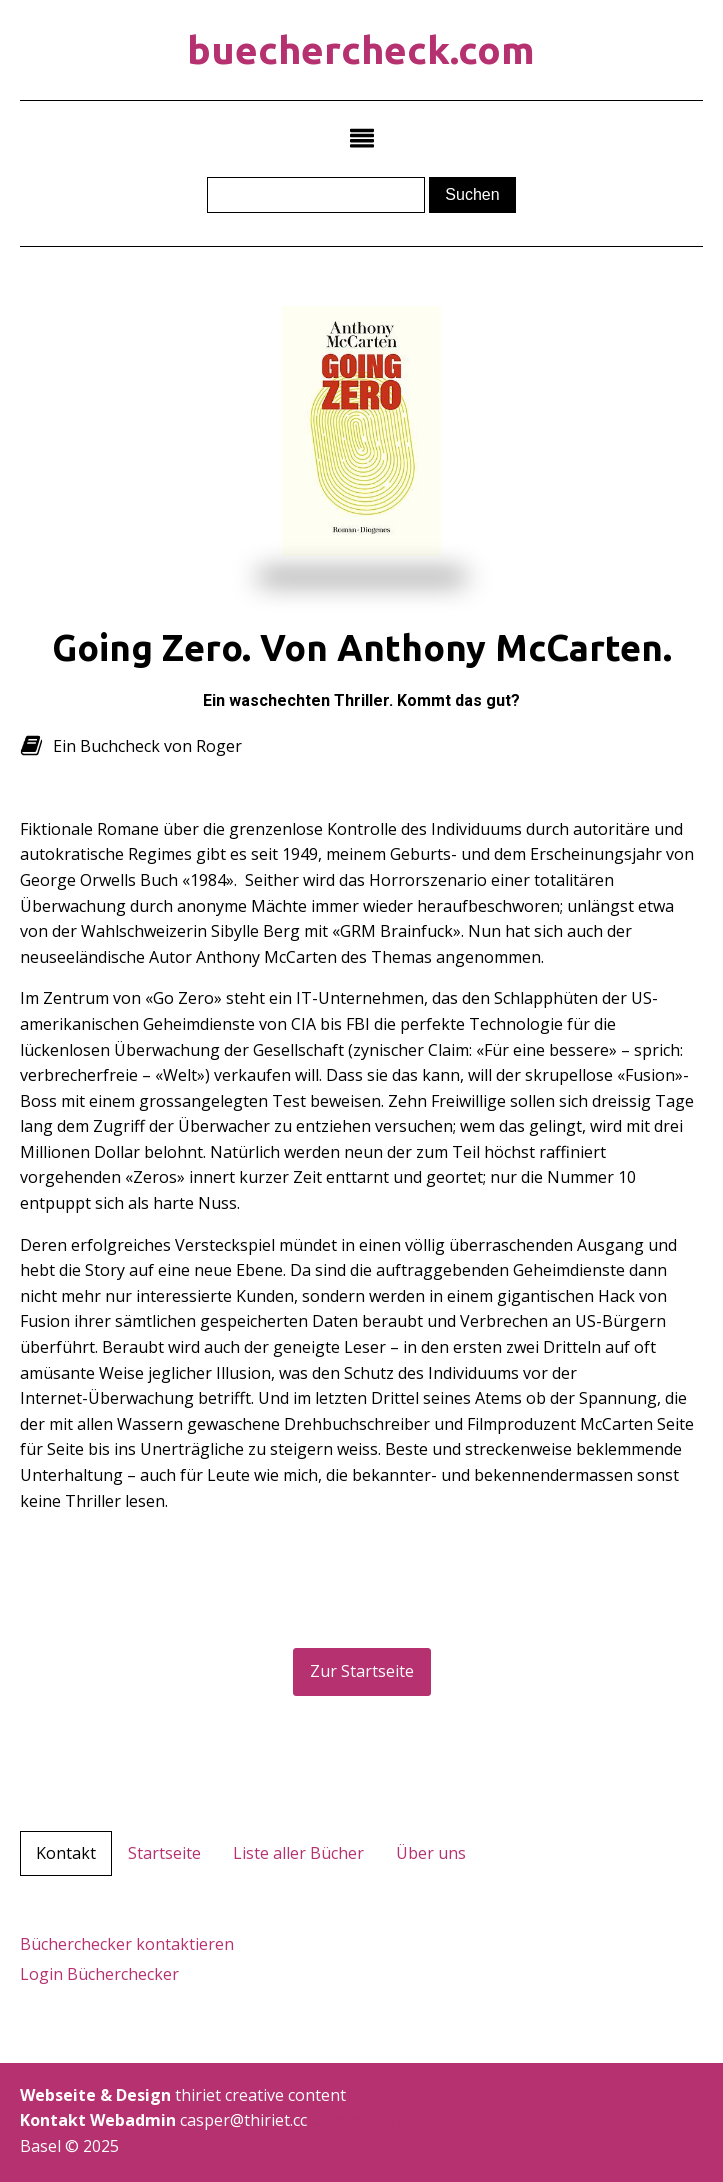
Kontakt (66, 1853)
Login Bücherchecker (99, 1974)
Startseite (164, 1853)
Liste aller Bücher (298, 1853)
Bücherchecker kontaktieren (127, 1944)
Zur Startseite (362, 1671)
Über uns (431, 1853)
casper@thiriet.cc (370, 2120)
